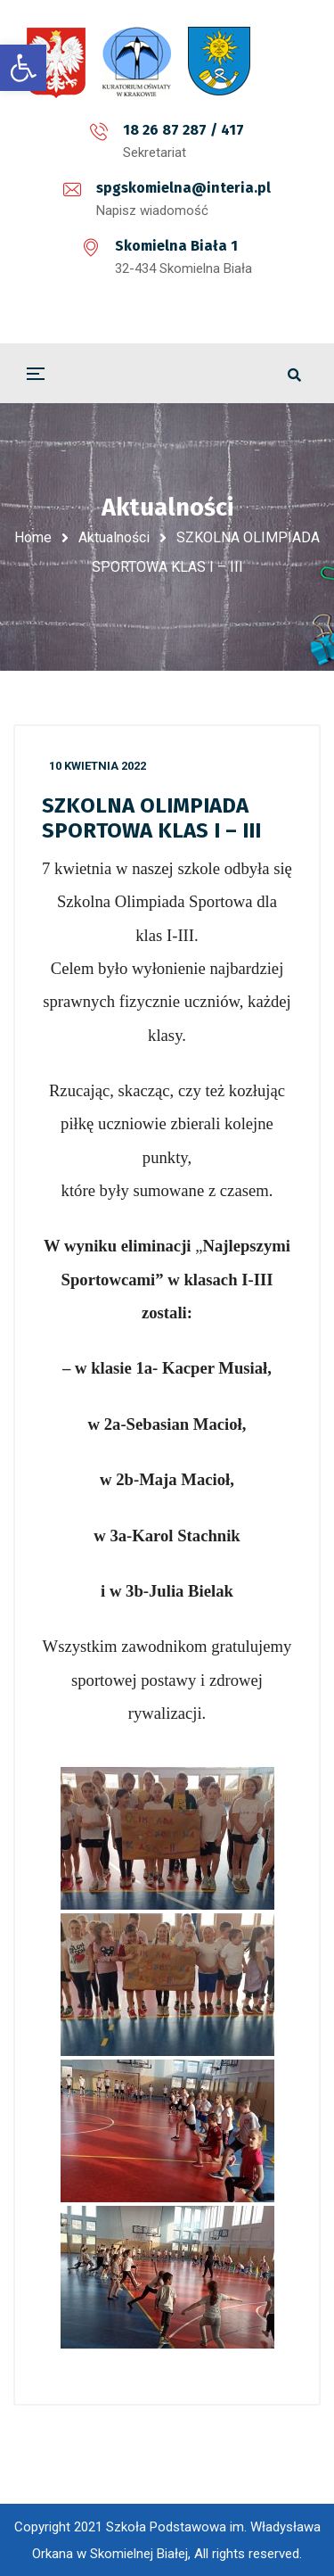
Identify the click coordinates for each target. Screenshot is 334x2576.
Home (33, 537)
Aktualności (114, 537)
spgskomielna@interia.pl (183, 187)
